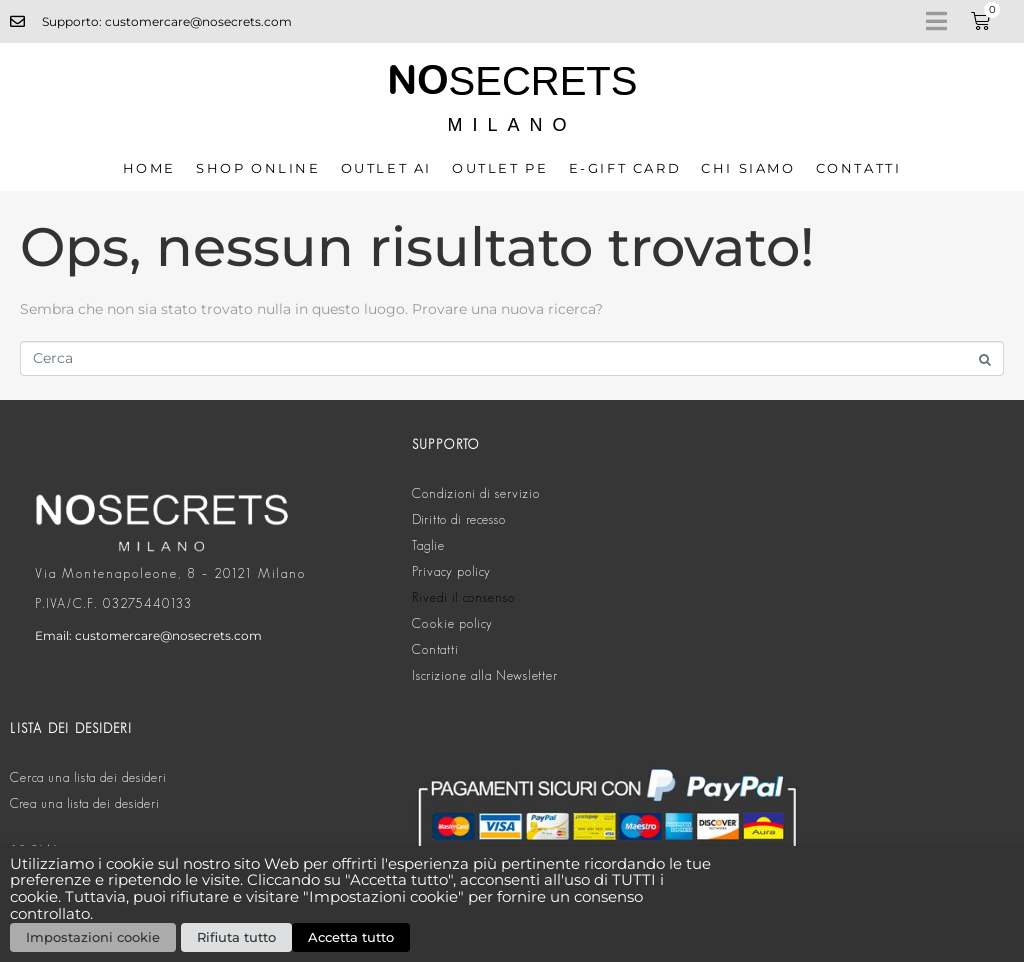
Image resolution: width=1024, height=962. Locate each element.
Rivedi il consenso (463, 597)
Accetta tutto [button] (351, 937)
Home (149, 168)
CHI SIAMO (748, 168)
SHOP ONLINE (258, 168)
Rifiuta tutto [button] (236, 937)
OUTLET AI (386, 168)
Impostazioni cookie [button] (93, 937)
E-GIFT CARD (625, 168)
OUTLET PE (500, 168)
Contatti (859, 168)
